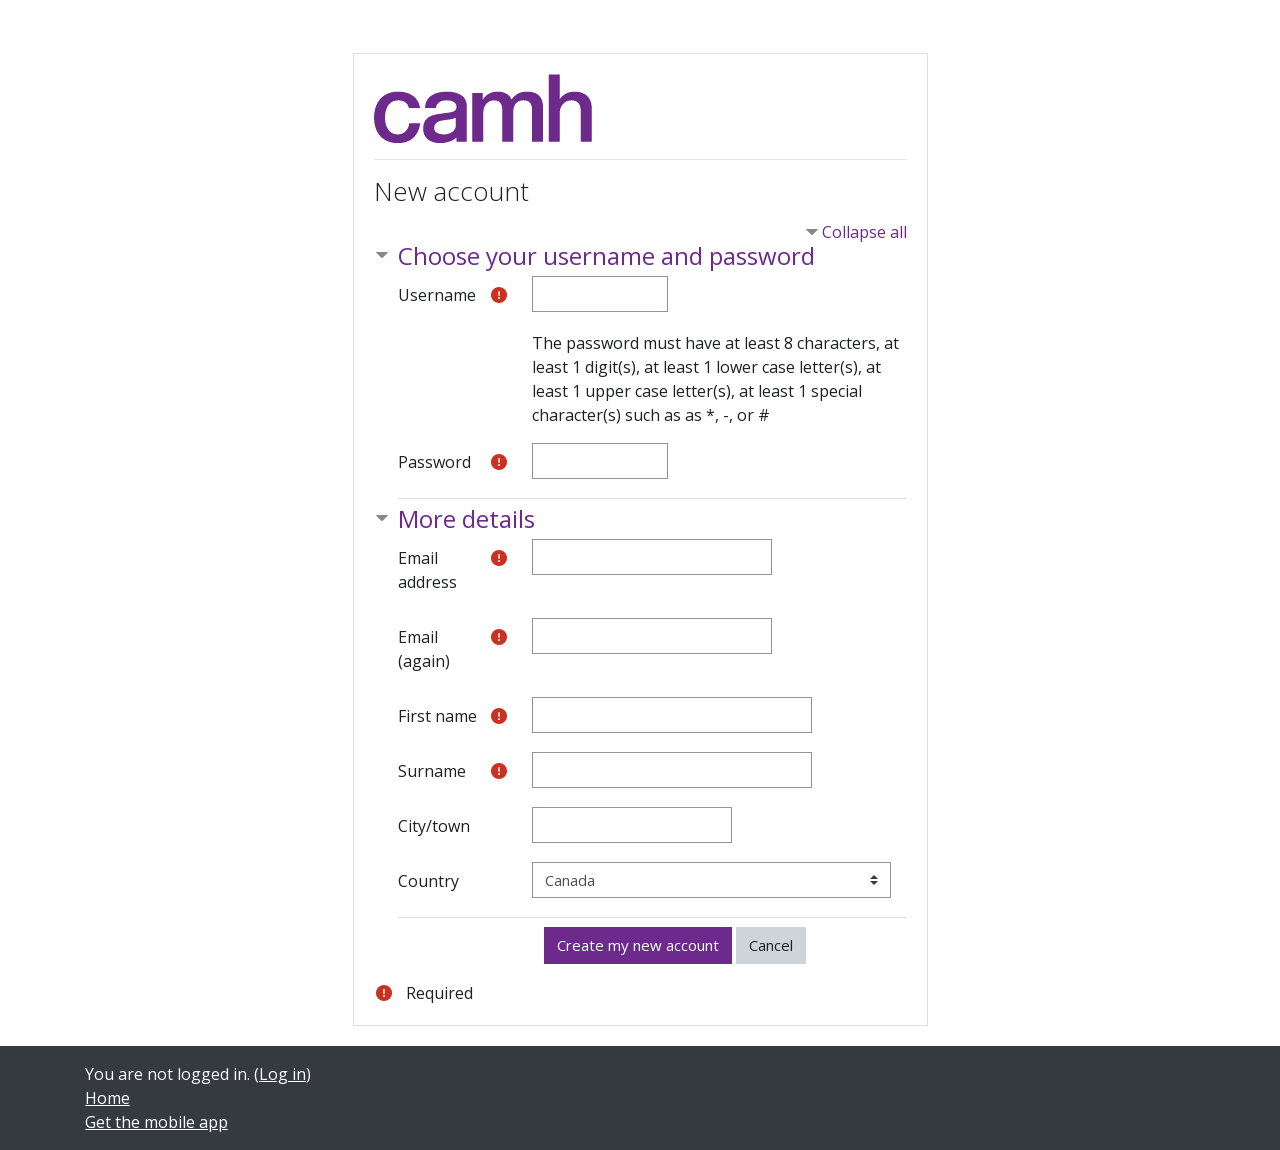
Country (428, 881)
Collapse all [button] (864, 232)
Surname (432, 771)
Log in (282, 1074)
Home (107, 1098)
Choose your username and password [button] (606, 255)
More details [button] (466, 518)
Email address (427, 570)
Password (434, 462)
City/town (434, 826)
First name (437, 716)
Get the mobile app (156, 1122)
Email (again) (424, 649)
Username (437, 295)
